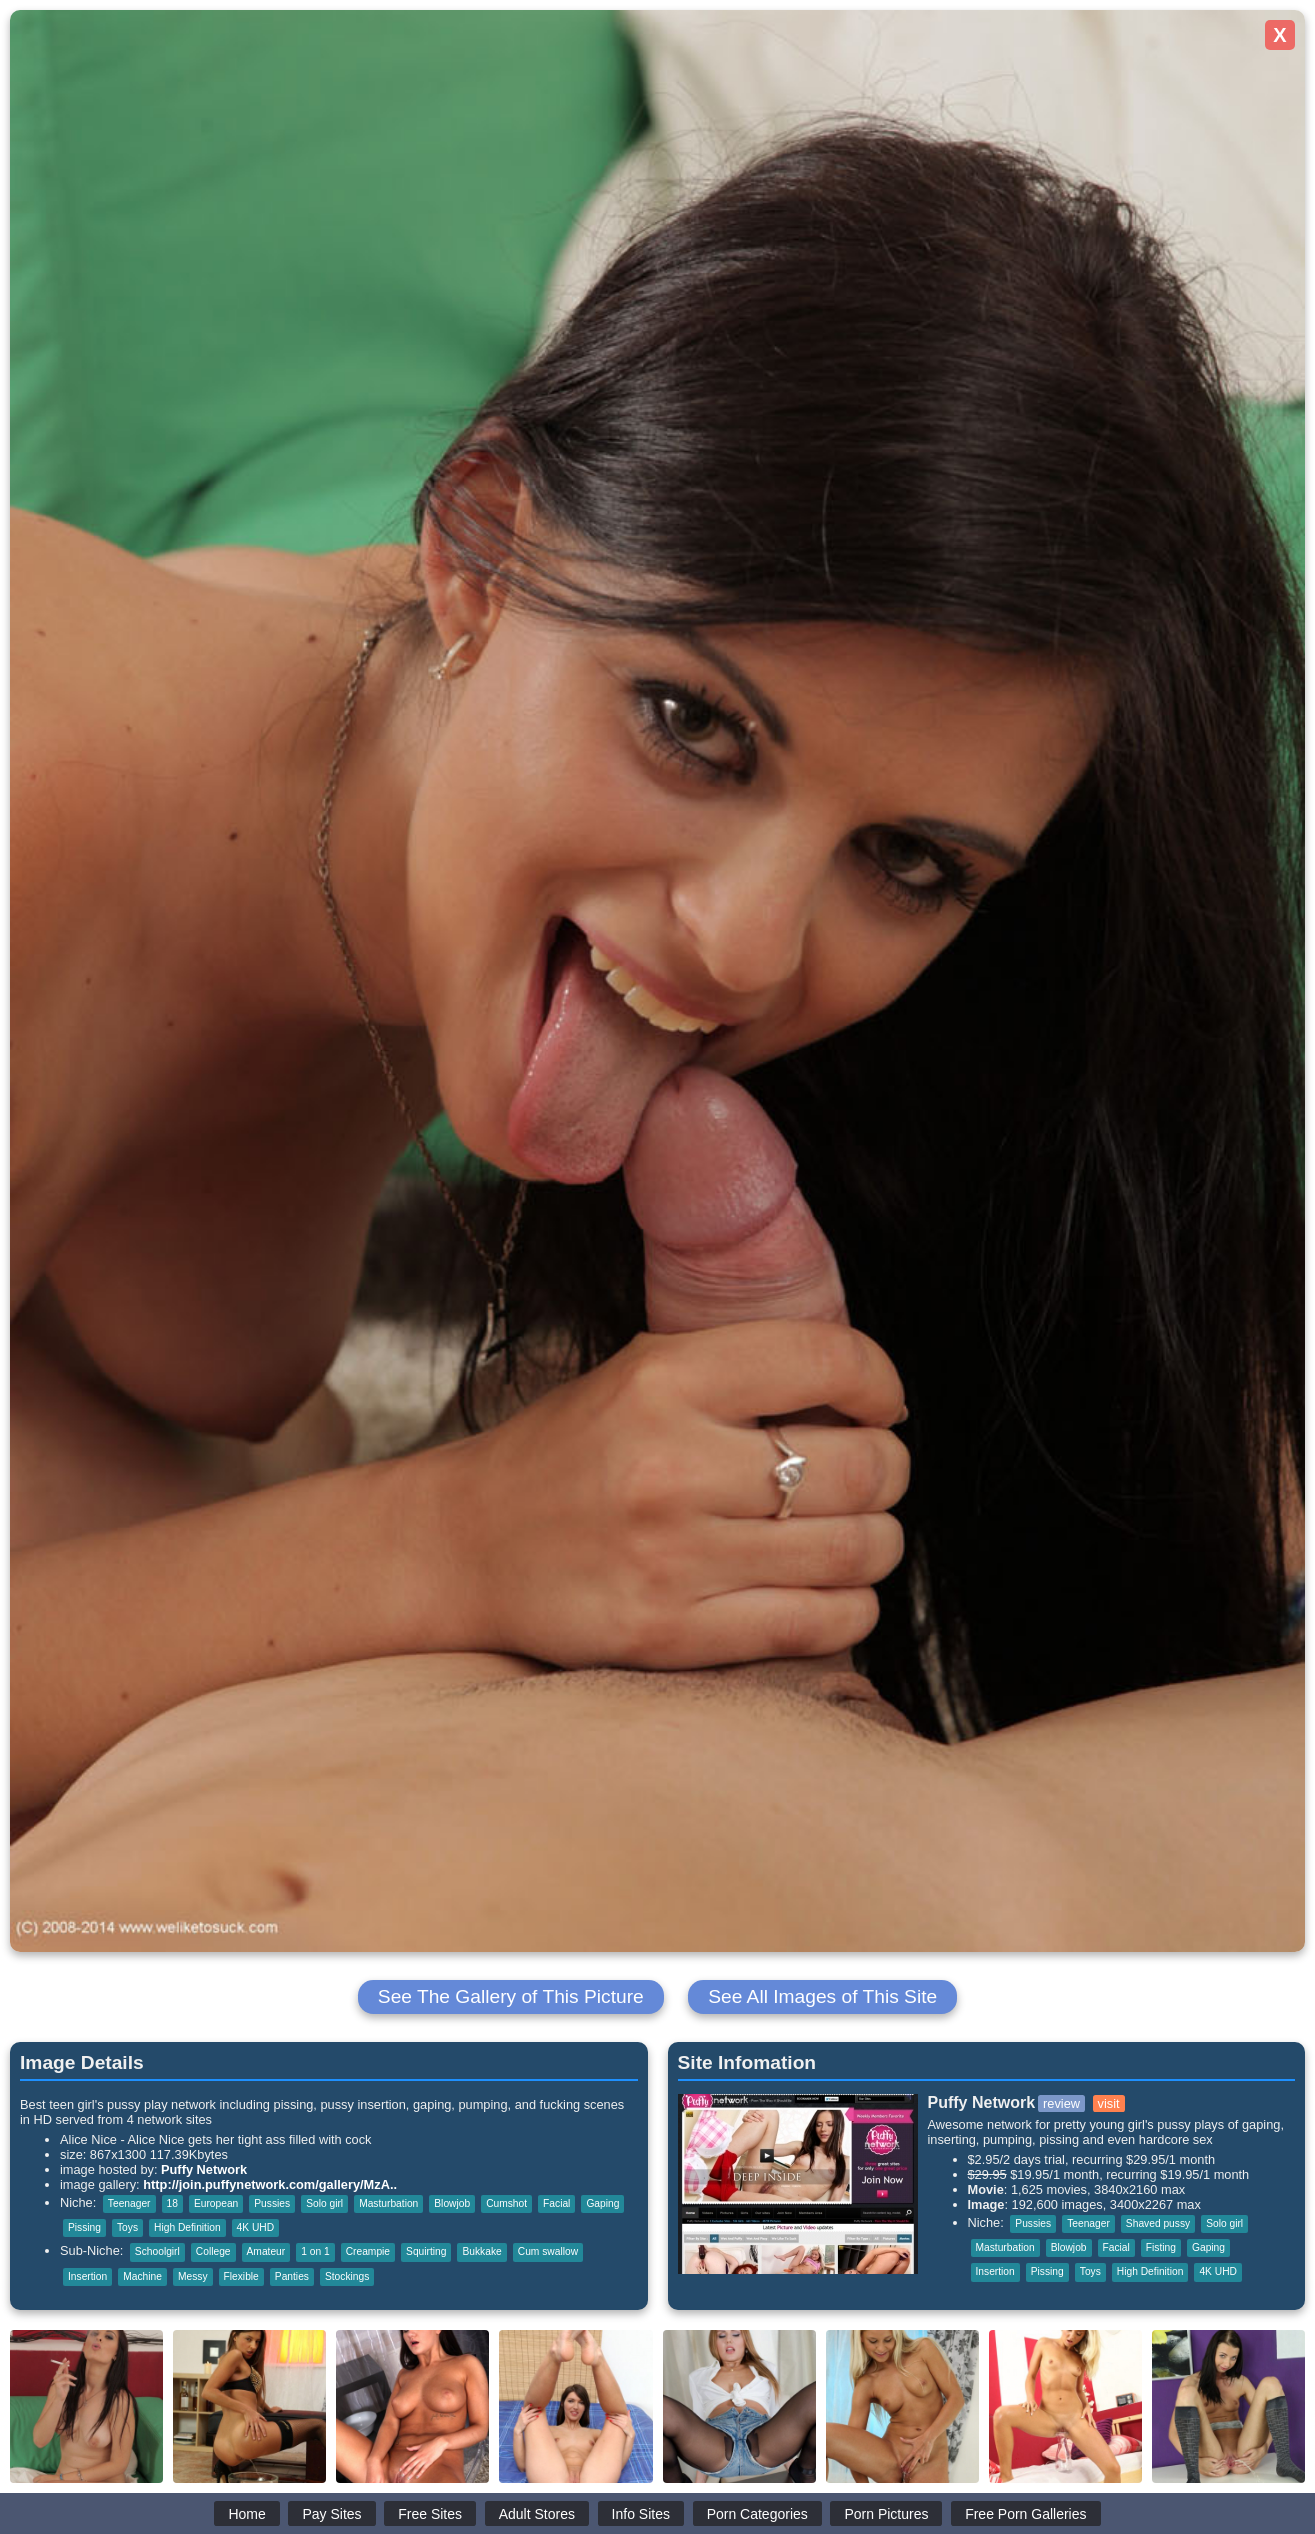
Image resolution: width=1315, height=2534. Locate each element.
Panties (292, 2276)
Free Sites (430, 2514)
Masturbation (388, 2203)
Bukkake (481, 2251)
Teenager (129, 2203)
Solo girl (324, 2203)
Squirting (426, 2251)
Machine (142, 2276)
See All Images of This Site (822, 1996)
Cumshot (506, 2203)
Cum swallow (548, 2251)
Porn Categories (757, 2514)
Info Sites (641, 2514)
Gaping (602, 2203)
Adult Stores (537, 2514)
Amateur (266, 2251)
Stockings (347, 2276)
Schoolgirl (157, 2251)
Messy (193, 2276)
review (1061, 2103)
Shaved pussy (1158, 2223)
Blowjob (452, 2203)
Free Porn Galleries (1025, 2514)
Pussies (272, 2203)
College (213, 2251)
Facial (556, 2203)
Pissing (84, 2227)
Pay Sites (331, 2514)
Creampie (368, 2251)
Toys (127, 2227)
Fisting (1161, 2247)
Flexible (241, 2276)
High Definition (187, 2227)
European (216, 2203)
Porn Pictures (886, 2514)
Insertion (87, 2276)
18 (172, 2203)
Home (246, 2514)
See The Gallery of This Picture (511, 1996)
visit (1109, 2103)
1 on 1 (315, 2251)
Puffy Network (204, 2169)
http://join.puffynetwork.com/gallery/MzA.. (270, 2184)
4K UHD (256, 2227)
